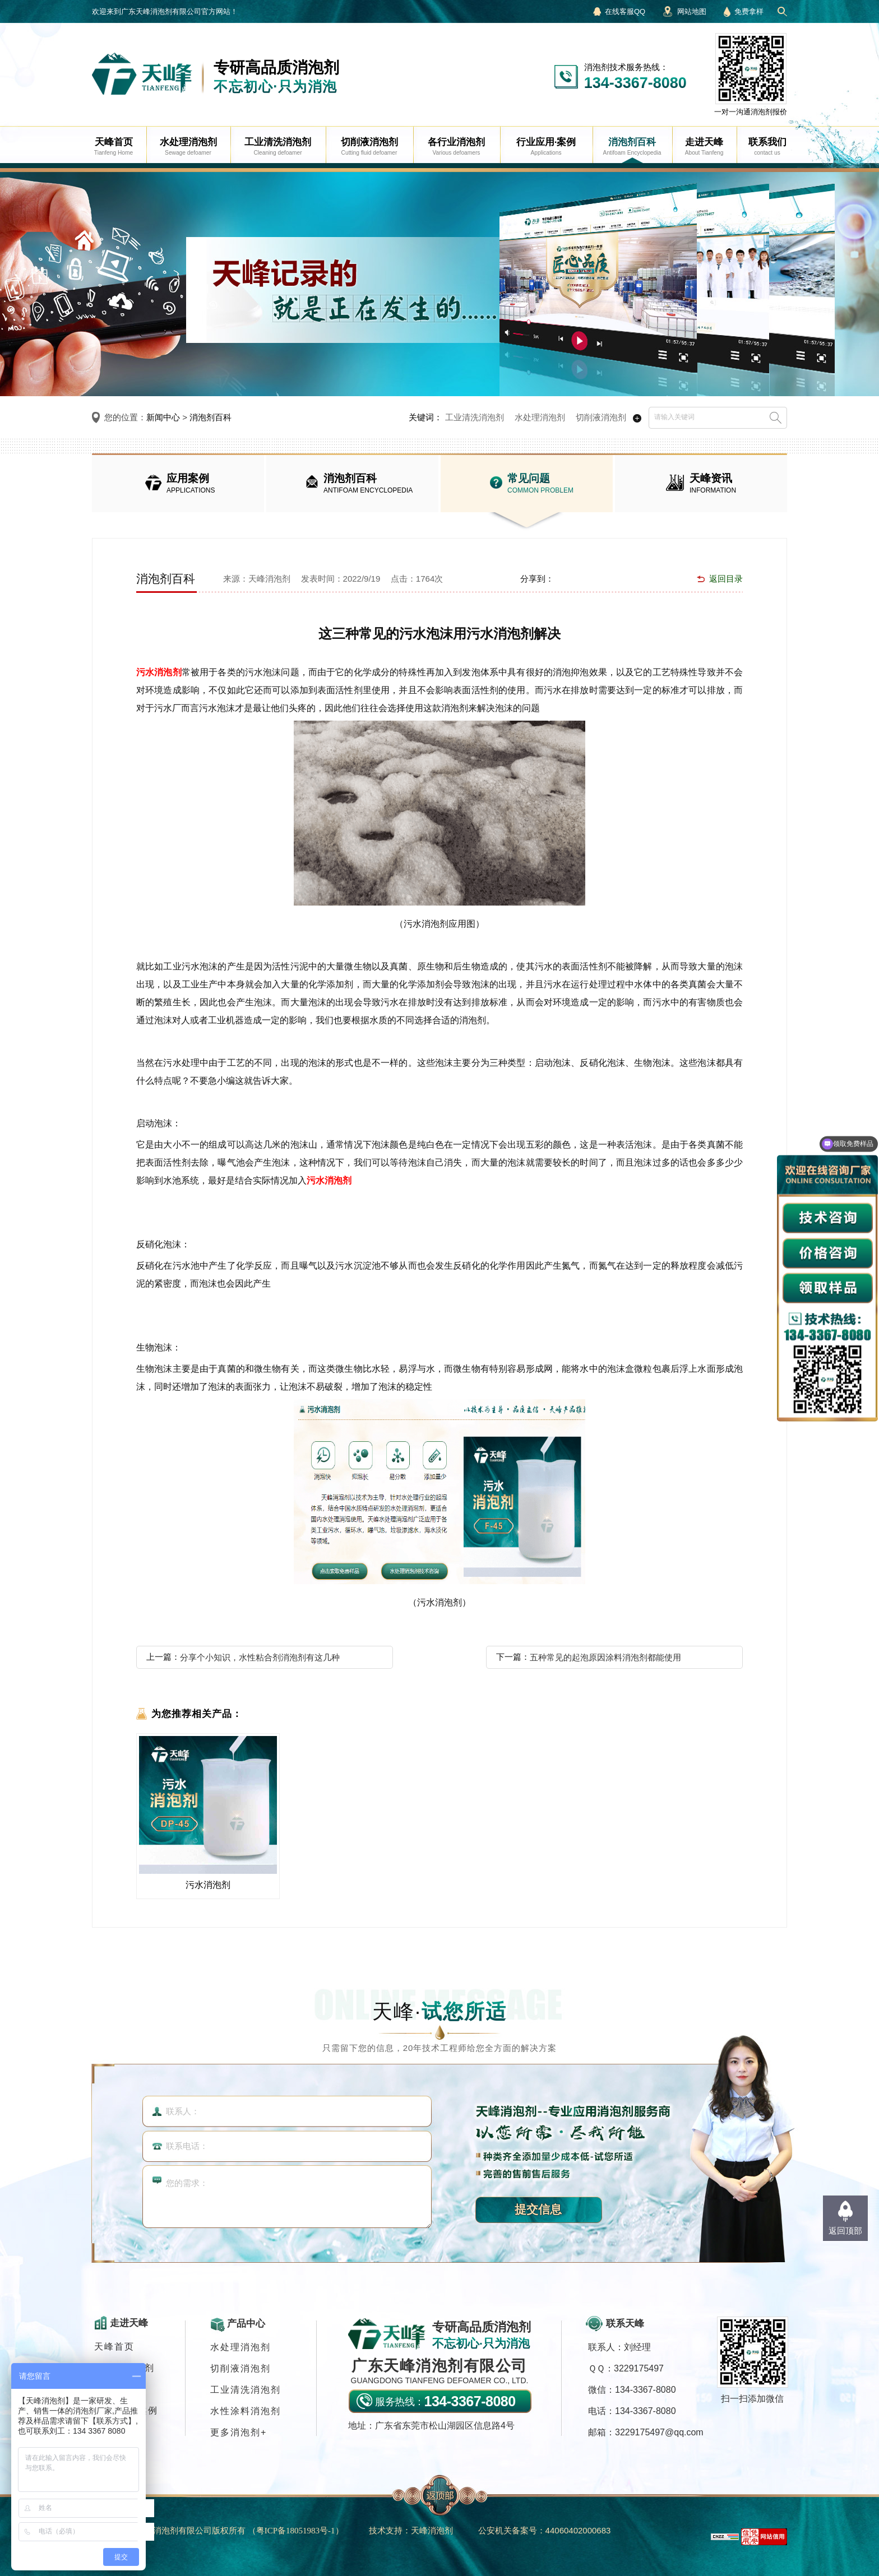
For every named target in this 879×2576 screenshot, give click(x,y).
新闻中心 (163, 417)
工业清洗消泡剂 (474, 417)
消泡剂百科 (210, 417)
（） (296, 2530)
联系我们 (114, 2431)
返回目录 (726, 578)
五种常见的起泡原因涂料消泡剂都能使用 (605, 1657)
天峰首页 (114, 2346)
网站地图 (691, 11)
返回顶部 (845, 2230)
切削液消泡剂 (601, 417)
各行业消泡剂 (124, 2368)
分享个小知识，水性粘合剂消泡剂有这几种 (260, 1657)
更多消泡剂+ (238, 2432)
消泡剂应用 (119, 2389)
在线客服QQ (625, 11)
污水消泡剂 (159, 672)
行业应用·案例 (126, 2410)
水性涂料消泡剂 (245, 2411)
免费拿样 (749, 11)
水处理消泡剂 (540, 417)
